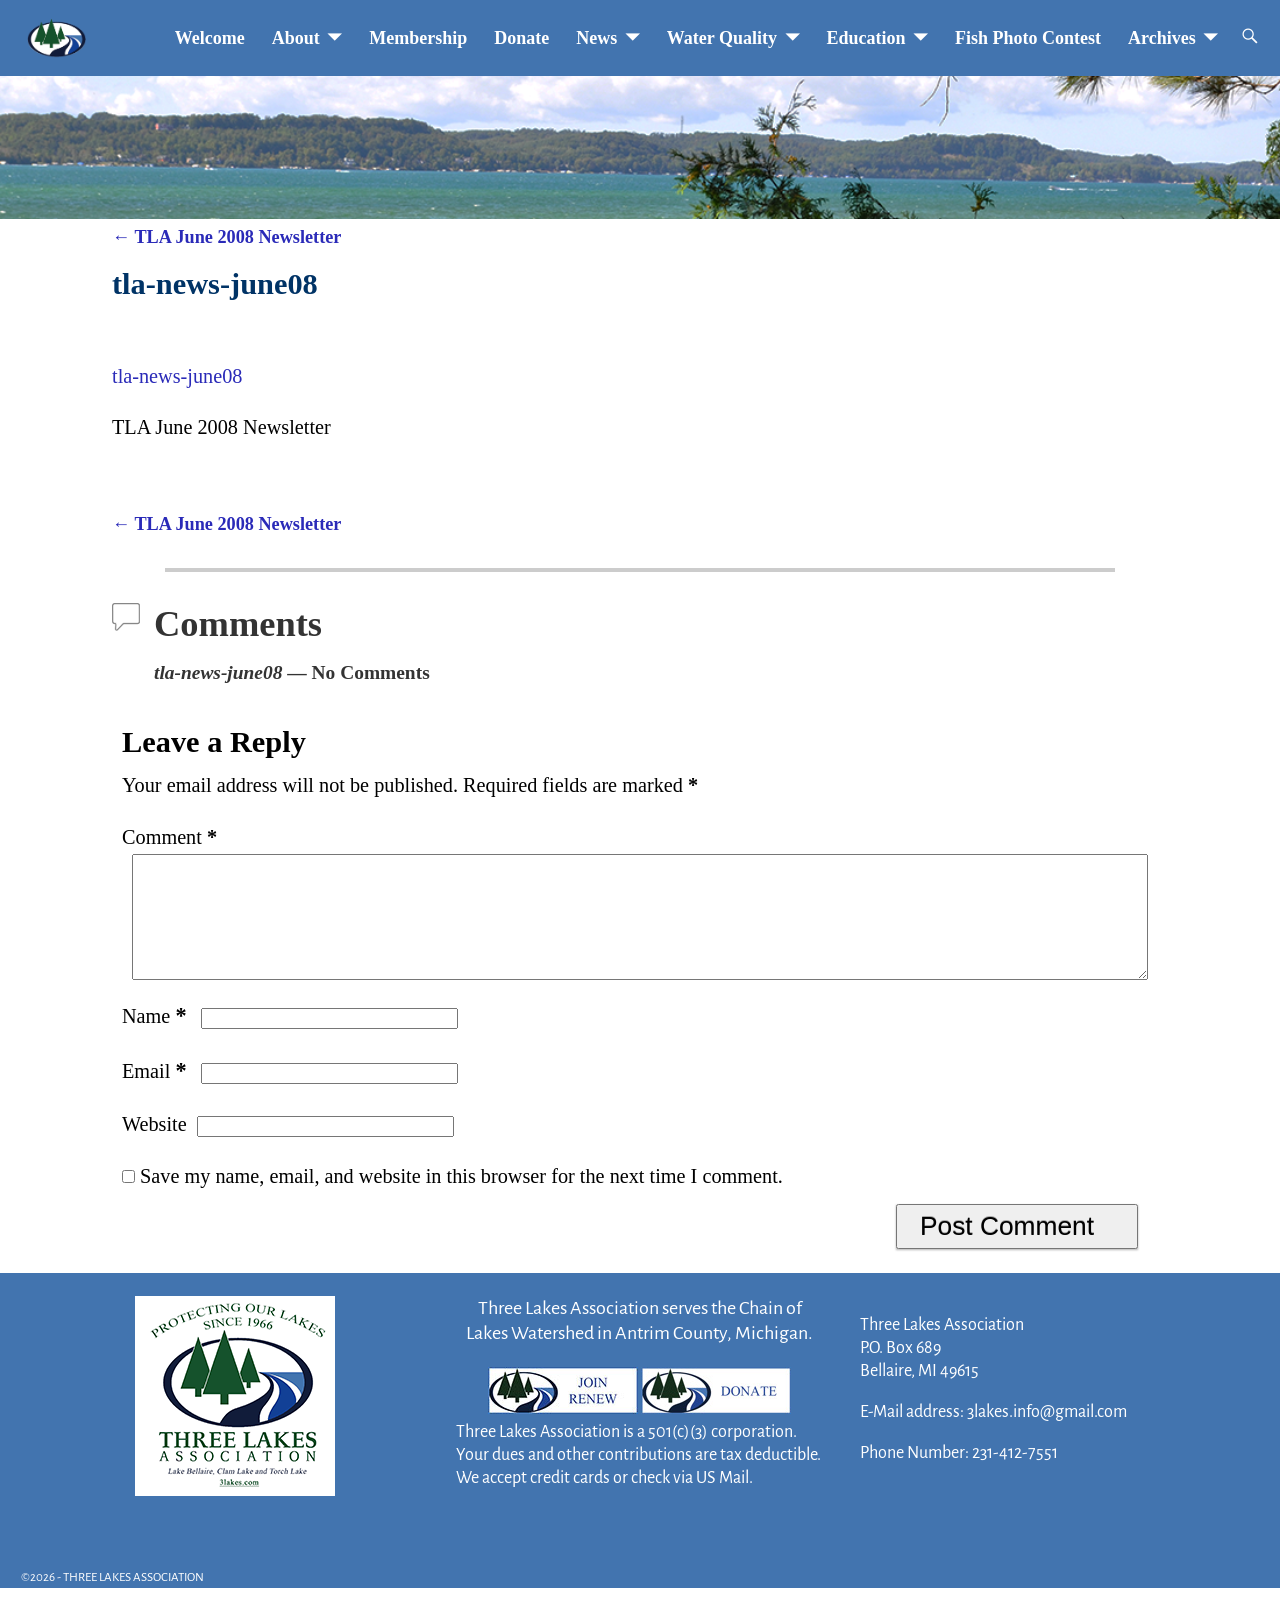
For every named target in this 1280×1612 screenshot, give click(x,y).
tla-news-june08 (177, 376)
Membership (418, 38)
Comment (171, 837)
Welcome (210, 38)
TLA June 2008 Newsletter (226, 237)
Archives (1162, 38)
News (596, 38)
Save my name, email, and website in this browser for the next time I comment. (461, 1200)
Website (154, 1148)
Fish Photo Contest (1028, 38)
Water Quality (722, 38)
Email (156, 1095)
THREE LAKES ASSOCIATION (133, 1601)
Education (866, 38)
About (296, 38)
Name (156, 1040)
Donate (521, 38)
